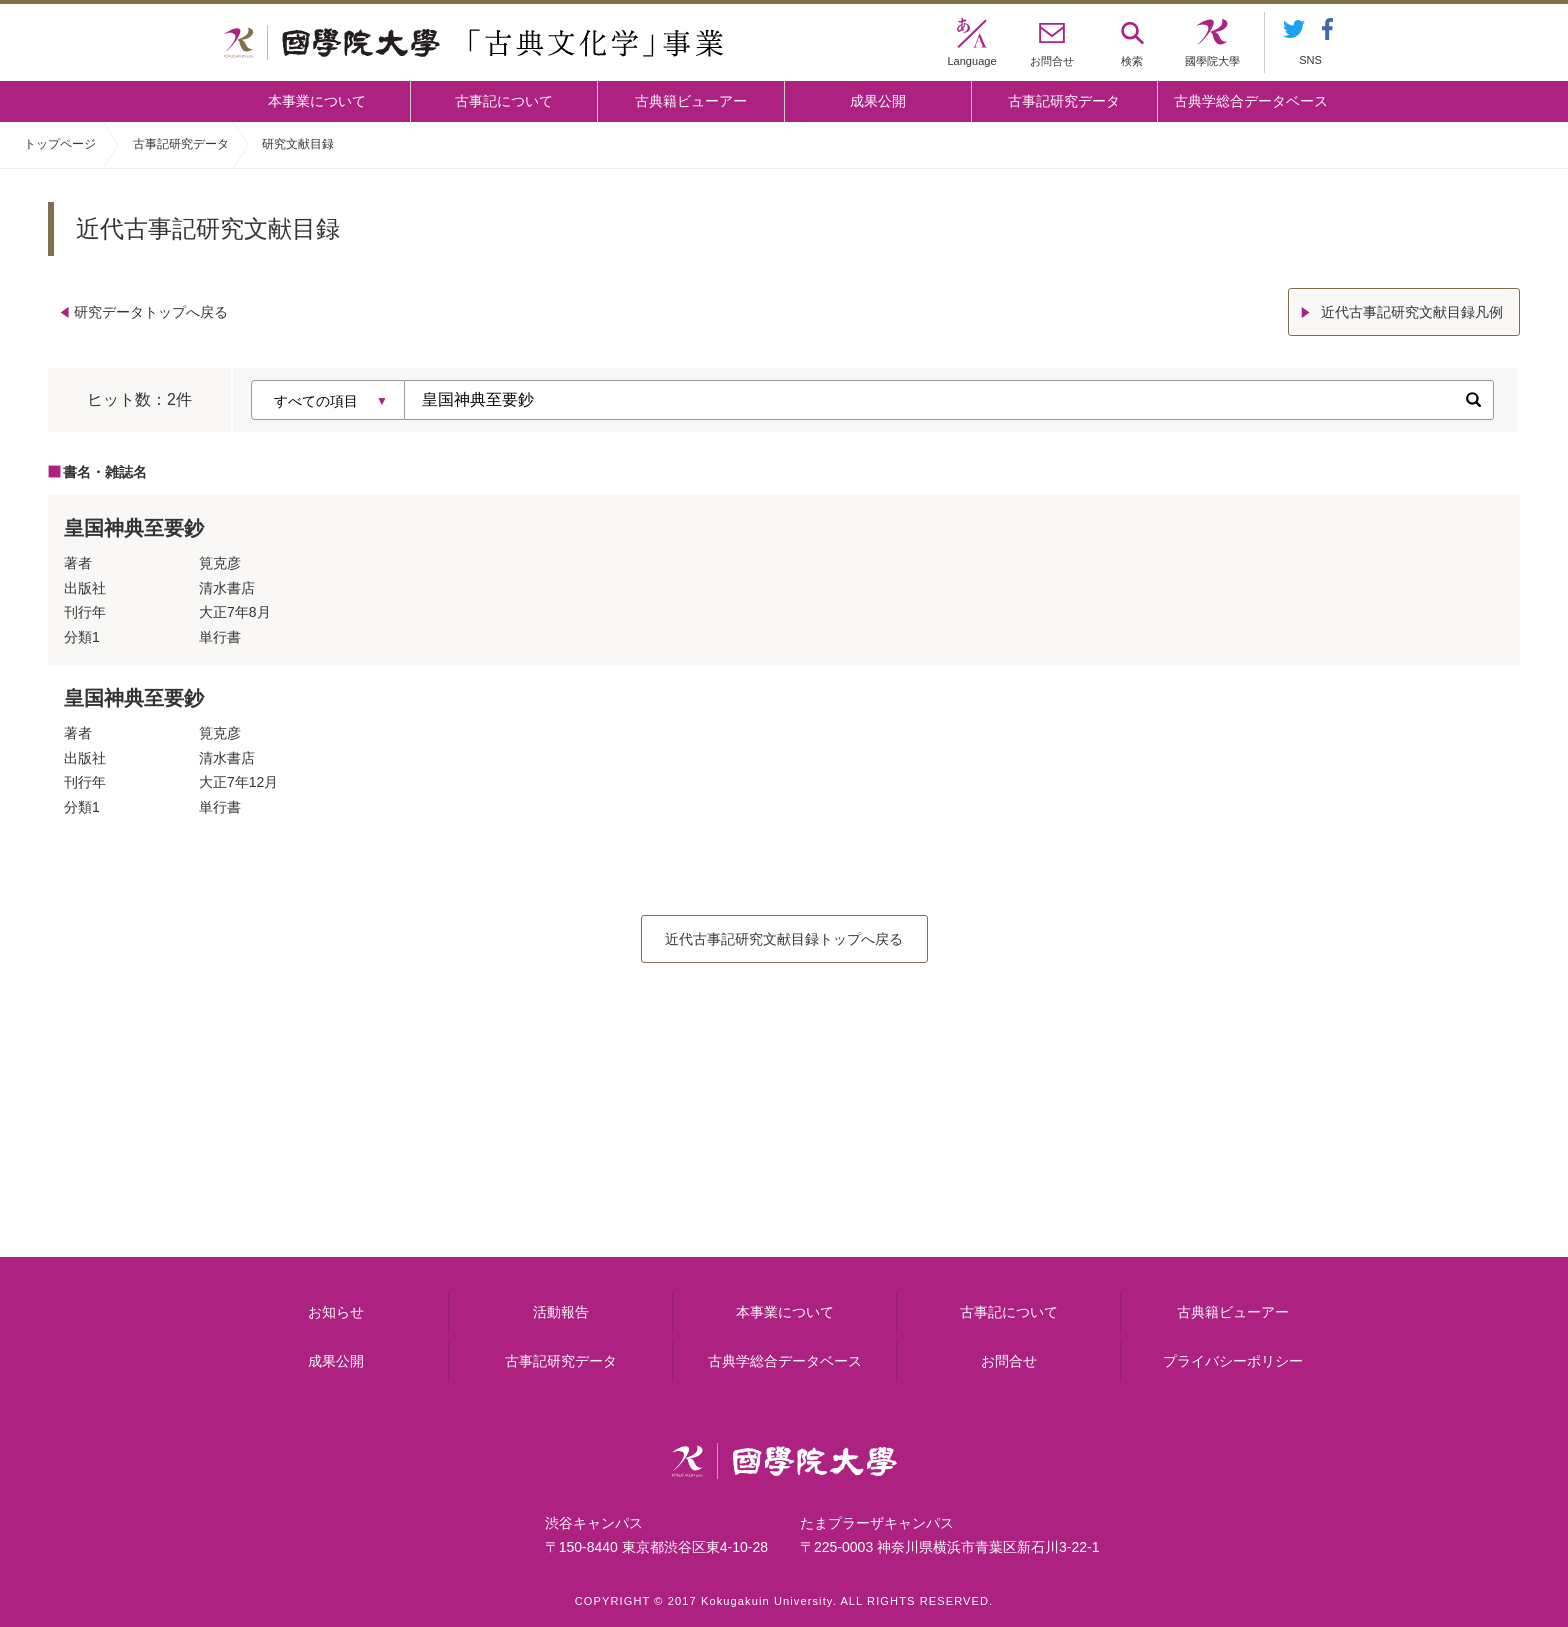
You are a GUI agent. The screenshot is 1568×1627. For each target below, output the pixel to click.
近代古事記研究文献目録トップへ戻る (784, 939)
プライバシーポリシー (1233, 1361)
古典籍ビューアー (691, 101)
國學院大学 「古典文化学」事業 (473, 43)
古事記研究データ (1064, 101)
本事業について (317, 101)
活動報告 (561, 1312)
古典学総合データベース (1251, 101)
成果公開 (878, 101)
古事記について (504, 101)
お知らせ (336, 1312)
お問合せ (1009, 1361)
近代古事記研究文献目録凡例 (1412, 312)
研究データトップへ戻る (151, 312)
